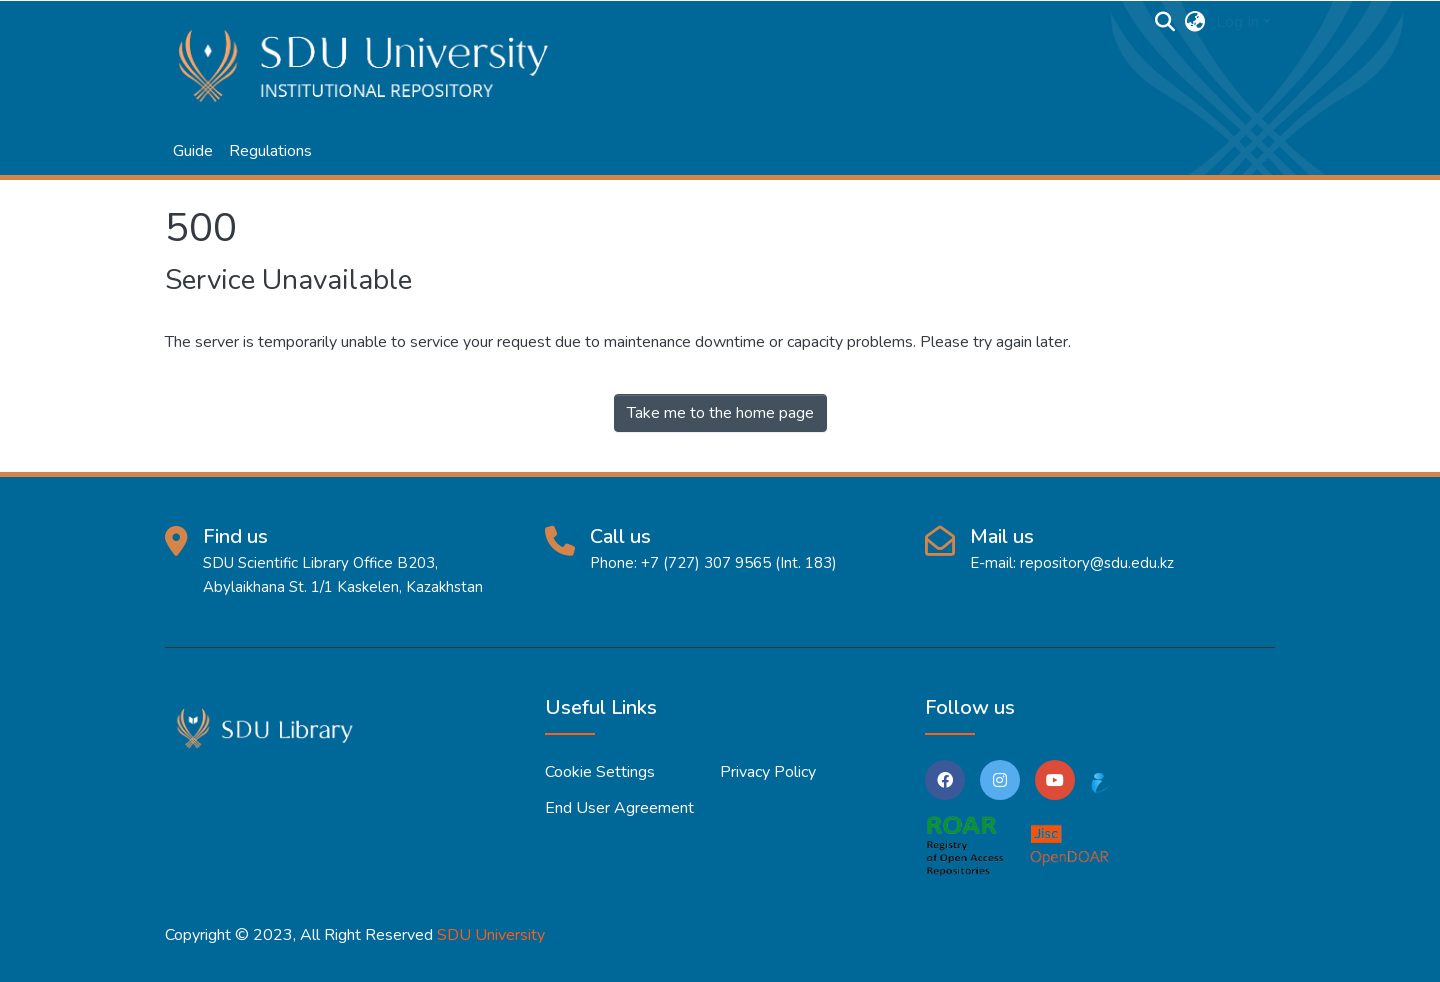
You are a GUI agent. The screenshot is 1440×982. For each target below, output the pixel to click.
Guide (193, 151)
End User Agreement (619, 808)
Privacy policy (768, 772)
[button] (1195, 22)
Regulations (270, 151)
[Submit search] (1165, 22)
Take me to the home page (720, 413)
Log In (1237, 22)
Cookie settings (600, 772)
